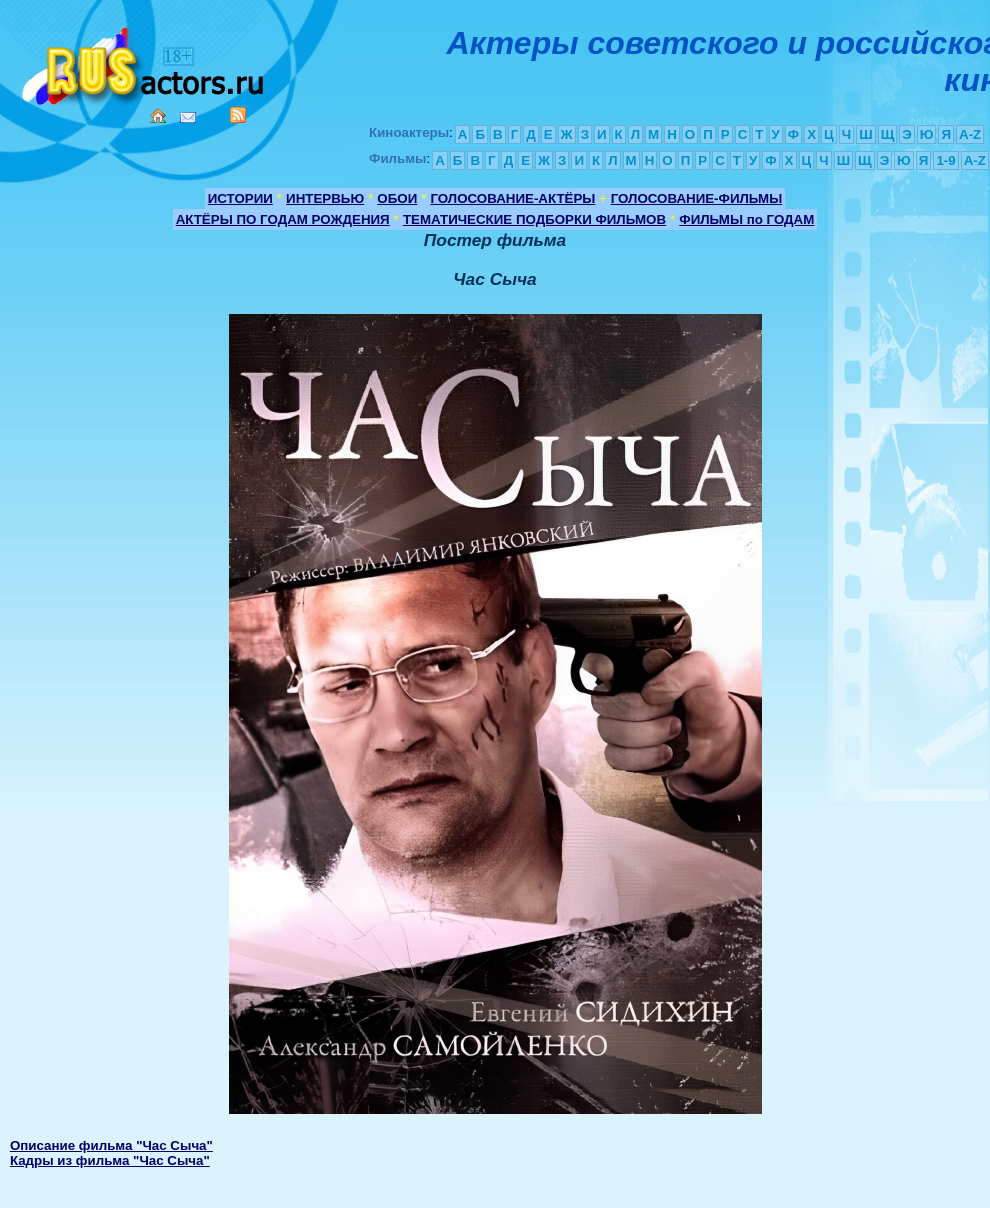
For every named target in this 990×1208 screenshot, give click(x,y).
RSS (238, 115)
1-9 (945, 160)
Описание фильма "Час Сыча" (111, 1145)
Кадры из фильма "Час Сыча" (110, 1160)
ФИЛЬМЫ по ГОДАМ (746, 219)
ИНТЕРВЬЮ (325, 198)
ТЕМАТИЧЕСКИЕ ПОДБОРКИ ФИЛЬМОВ (534, 219)
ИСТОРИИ (240, 198)
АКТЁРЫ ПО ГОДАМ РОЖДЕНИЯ (283, 219)
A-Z (970, 134)
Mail (188, 117)
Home (158, 116)
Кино (145, 62)
